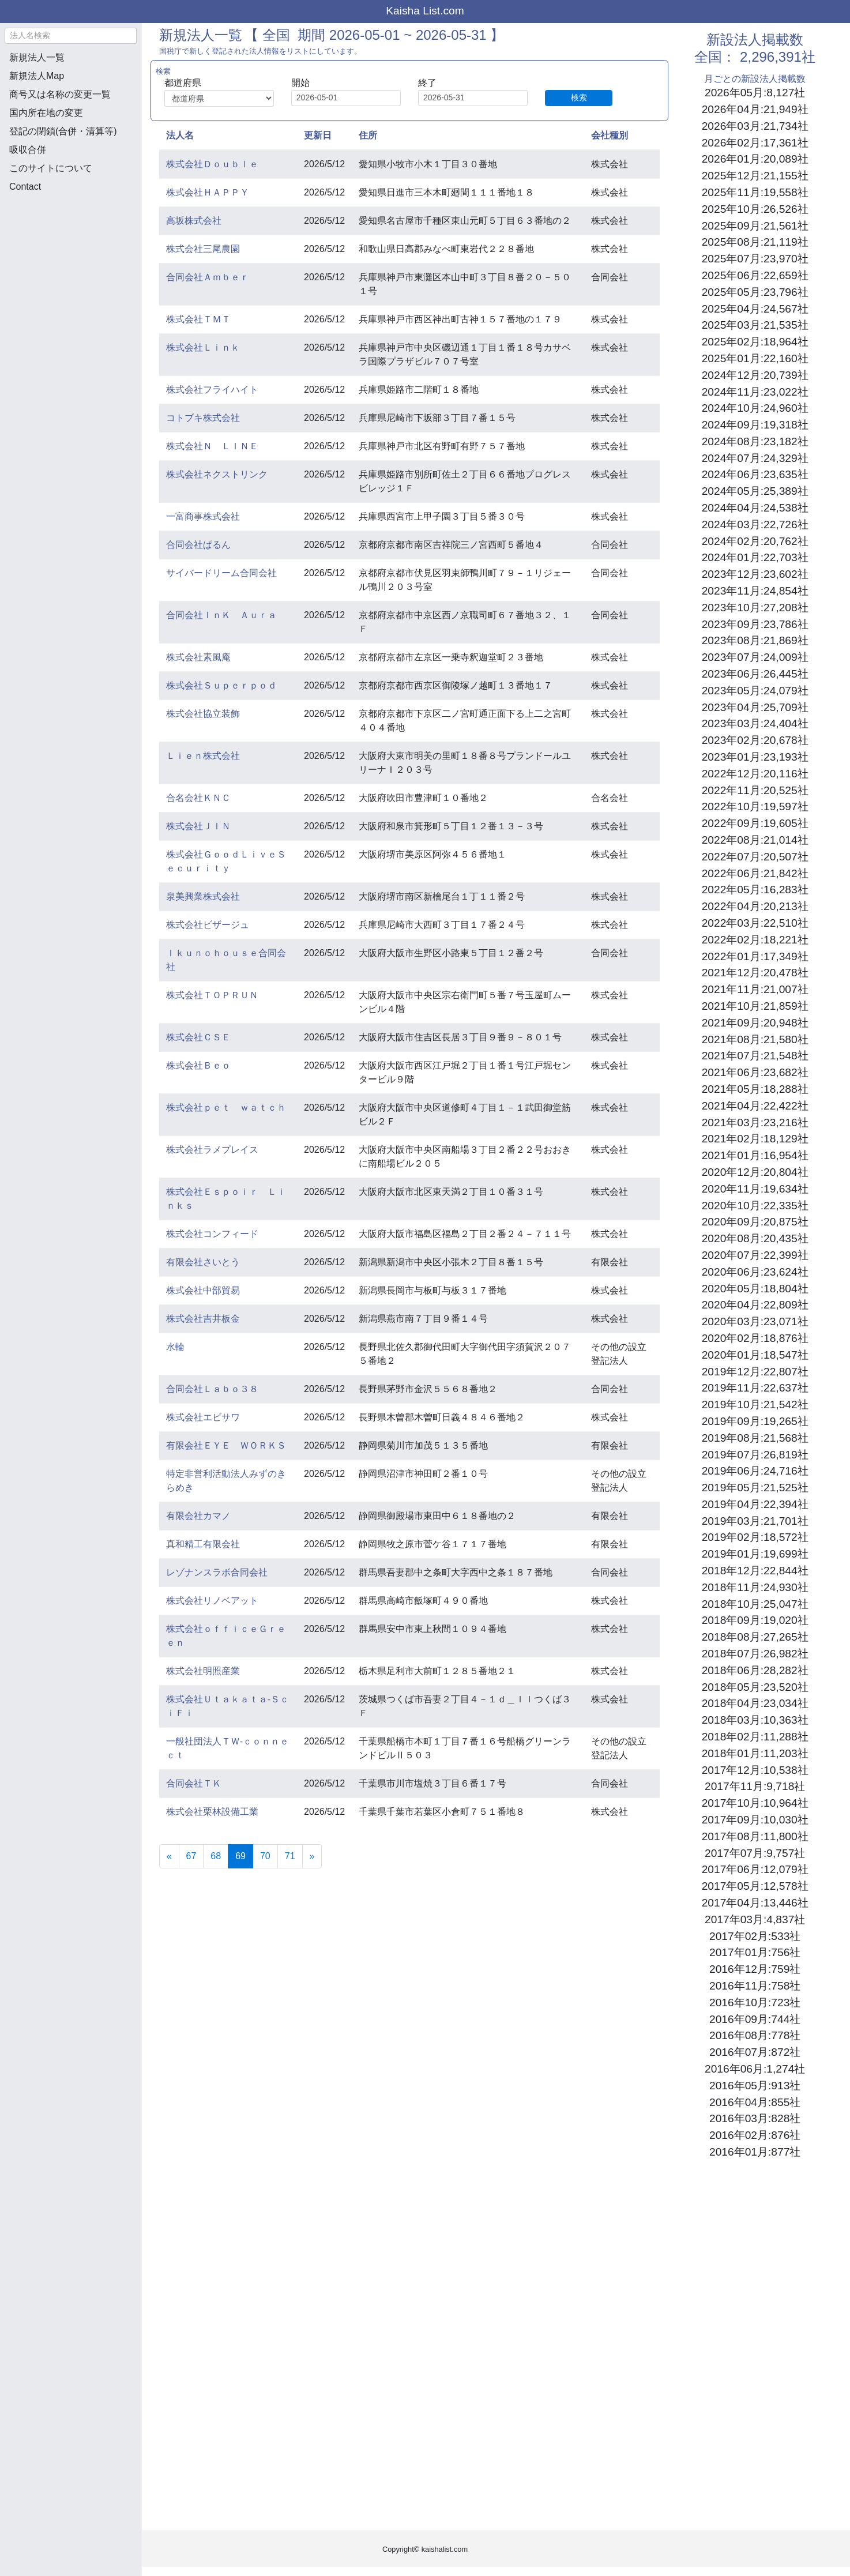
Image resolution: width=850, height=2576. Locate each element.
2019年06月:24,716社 (755, 1471)
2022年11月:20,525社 (755, 790)
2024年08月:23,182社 (755, 441)
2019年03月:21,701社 (755, 1521)
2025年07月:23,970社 (755, 259)
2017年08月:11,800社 (755, 1836)
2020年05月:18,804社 (755, 1289)
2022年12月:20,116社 (755, 774)
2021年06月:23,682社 (755, 1072)
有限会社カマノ (198, 1516)
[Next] (312, 1856)
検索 (579, 97)
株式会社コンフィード (212, 1234)
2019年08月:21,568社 (755, 1438)
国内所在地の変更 (46, 113)
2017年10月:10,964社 (755, 1803)
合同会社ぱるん (198, 545)
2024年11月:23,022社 (755, 392)
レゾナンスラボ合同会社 (217, 1572)
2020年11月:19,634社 (755, 1189)
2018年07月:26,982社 (755, 1654)
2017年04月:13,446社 (755, 1903)
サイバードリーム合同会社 (221, 573)
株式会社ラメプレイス (212, 1150)
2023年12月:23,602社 (755, 574)
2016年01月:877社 (754, 2152)
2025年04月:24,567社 (755, 309)
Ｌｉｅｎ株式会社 (203, 756)
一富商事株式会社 (203, 516)
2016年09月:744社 (754, 2019)
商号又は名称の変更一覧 (60, 94)
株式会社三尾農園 (203, 249)
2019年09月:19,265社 (755, 1421)
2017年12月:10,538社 (755, 1770)
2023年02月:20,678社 (755, 740)
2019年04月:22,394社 (755, 1504)
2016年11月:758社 (754, 1986)
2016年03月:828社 (754, 2118)
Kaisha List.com (425, 11)
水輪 (175, 1347)
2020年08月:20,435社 (755, 1238)
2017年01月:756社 (754, 1952)
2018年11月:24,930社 (755, 1587)
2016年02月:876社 (754, 2135)
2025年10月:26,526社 (755, 209)
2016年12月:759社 (754, 1969)
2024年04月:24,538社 (755, 508)
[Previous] (169, 1856)
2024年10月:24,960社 (755, 408)
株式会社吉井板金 (203, 1318)
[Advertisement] (70, 263)
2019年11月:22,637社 (755, 1388)
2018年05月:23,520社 (755, 1687)
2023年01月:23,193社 (755, 757)
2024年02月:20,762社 (755, 541)
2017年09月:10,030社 (755, 1820)
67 (191, 1856)
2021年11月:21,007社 (755, 989)
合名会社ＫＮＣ (198, 798)
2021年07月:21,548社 (755, 1056)
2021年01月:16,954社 (755, 1155)
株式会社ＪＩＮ (198, 826)
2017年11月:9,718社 (755, 1786)
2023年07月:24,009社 (755, 657)
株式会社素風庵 (198, 657)
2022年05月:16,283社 (755, 889)
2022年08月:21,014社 (755, 840)
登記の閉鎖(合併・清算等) (63, 131)
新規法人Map (36, 76)
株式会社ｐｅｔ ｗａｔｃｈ (226, 1107)
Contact (25, 186)
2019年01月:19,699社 (755, 1554)
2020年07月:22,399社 (755, 1255)
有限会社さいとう (203, 1262)
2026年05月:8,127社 (755, 93)
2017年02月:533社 (754, 1936)
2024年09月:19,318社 (755, 425)
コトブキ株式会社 (203, 418)
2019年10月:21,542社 (755, 1404)
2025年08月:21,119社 (755, 242)
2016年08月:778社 (754, 2035)
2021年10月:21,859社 (755, 1006)
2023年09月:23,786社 (755, 624)
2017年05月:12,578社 (755, 1886)
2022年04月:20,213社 (755, 906)
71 (290, 1856)
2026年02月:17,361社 (755, 143)
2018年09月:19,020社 (755, 1620)
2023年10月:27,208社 (755, 607)
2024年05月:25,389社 (755, 491)
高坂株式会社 (193, 220)
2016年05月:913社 (754, 2085)
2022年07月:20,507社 (755, 857)
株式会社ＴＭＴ (198, 319)
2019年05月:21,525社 (755, 1487)
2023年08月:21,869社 (755, 640)
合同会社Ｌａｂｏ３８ (212, 1389)
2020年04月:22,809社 (755, 1305)
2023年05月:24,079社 (755, 691)
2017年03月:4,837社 (755, 1919)
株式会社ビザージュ (207, 925)
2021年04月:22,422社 (755, 1106)
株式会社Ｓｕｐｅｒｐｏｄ (221, 685)
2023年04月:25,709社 (755, 707)
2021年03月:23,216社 (755, 1122)
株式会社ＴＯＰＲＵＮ (212, 995)
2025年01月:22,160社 (755, 358)
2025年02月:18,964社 (755, 342)
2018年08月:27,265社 (755, 1637)
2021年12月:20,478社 (755, 973)
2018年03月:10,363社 (755, 1720)
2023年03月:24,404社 (755, 723)
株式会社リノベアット (212, 1600)
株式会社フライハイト (212, 389)
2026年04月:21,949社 (755, 109)
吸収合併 (27, 150)
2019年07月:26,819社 (755, 1455)
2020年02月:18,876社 (755, 1338)
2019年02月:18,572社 (755, 1537)
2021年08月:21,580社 (755, 1039)
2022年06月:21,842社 (755, 873)
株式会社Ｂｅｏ (198, 1065)
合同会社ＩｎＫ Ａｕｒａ (221, 615)
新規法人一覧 (37, 57)
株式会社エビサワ (203, 1417)
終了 (427, 83)
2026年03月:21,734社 (755, 126)
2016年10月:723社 (754, 2002)
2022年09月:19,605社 (755, 823)
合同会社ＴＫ (193, 1783)
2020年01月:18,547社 (755, 1355)
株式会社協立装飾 (203, 714)
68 (215, 1856)
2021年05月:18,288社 (755, 1089)
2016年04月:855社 (754, 2102)
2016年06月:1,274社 (755, 2069)
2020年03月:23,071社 (755, 1321)
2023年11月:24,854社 (755, 591)
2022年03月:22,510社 (755, 923)
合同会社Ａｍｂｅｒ (207, 277)
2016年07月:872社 (754, 2052)
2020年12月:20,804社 (755, 1172)
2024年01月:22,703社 (755, 557)
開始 (300, 83)
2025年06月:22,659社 (755, 275)
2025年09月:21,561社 (755, 226)
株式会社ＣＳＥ (198, 1037)
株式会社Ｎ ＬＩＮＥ (212, 446)
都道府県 (182, 83)
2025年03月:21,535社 (755, 325)
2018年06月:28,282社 (755, 1670)
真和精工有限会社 (203, 1544)
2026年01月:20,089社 (755, 159)
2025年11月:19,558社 (755, 192)
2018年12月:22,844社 (755, 1571)
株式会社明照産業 (203, 1671)
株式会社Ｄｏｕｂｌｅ (212, 164)
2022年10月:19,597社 (755, 806)
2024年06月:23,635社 (755, 474)
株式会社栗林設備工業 (212, 1812)
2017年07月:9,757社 (755, 1853)
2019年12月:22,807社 (755, 1372)
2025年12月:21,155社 (755, 176)
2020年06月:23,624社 (755, 1272)
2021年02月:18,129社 (755, 1139)
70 (265, 1856)
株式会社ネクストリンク (217, 474)
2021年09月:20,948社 (755, 1023)
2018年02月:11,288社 (755, 1737)
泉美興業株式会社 (203, 896)
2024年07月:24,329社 (755, 458)
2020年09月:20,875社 (755, 1222)
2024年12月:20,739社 (755, 375)
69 (244, 1855)
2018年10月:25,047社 (755, 1604)
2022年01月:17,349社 (755, 956)
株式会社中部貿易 (203, 1290)
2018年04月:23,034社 (755, 1703)
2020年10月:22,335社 (755, 1205)
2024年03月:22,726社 (755, 524)
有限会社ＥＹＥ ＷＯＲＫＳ (226, 1445)
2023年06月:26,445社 (755, 674)
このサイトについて (50, 168)
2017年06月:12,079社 (755, 1869)
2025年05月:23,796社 (755, 292)
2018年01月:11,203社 (755, 1753)
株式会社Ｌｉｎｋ (203, 347)
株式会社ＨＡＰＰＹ (207, 192)
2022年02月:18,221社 (755, 940)
